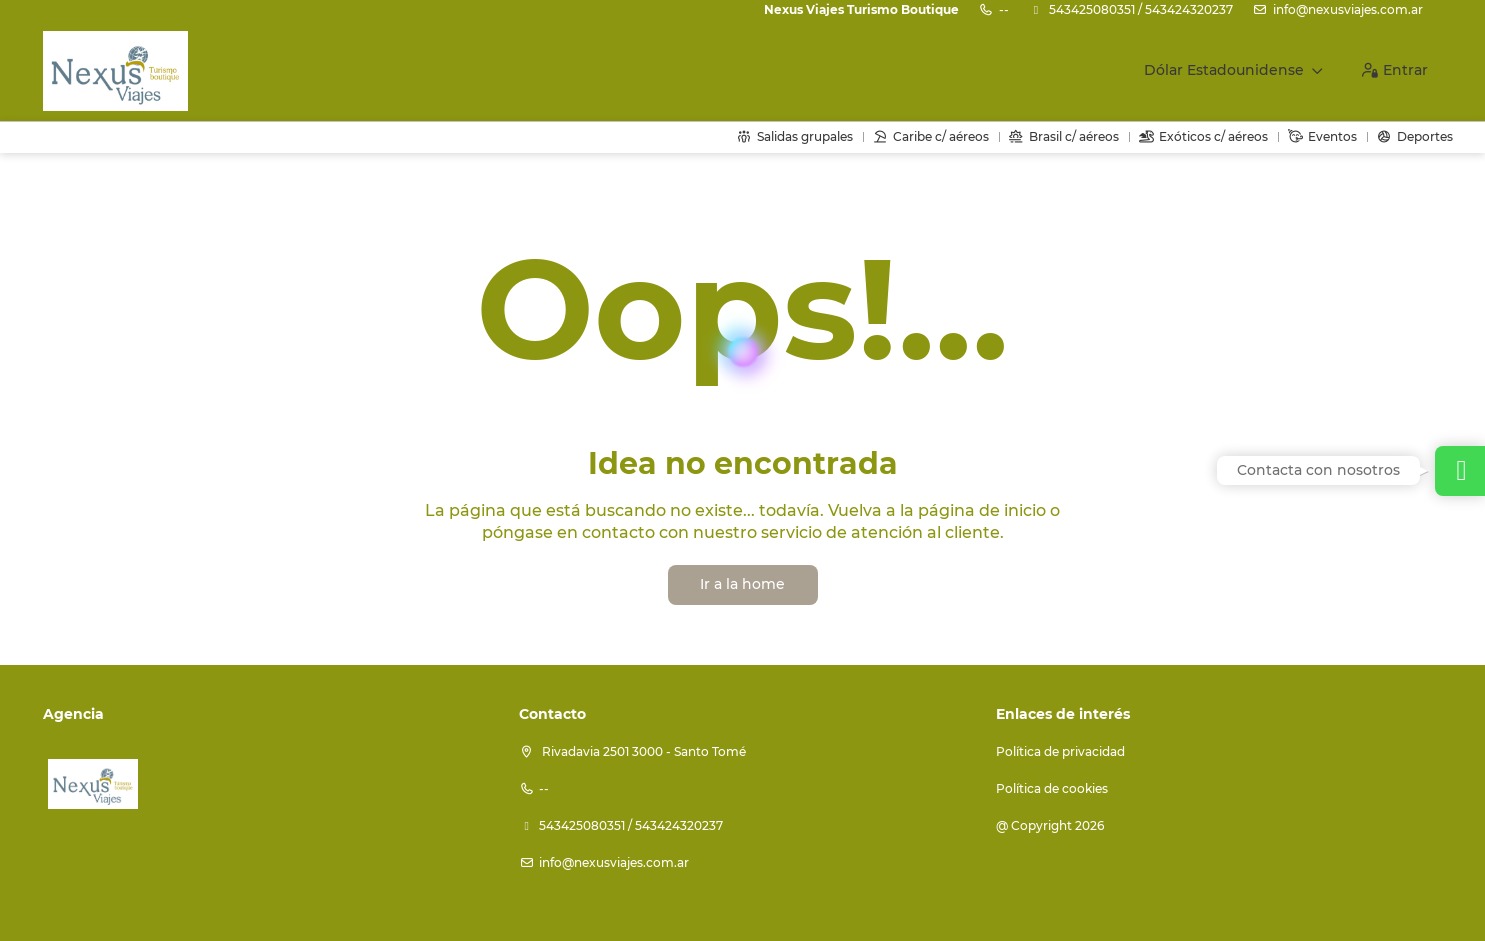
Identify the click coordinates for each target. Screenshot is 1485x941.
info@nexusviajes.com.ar (1348, 9)
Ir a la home (742, 584)
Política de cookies (1052, 788)
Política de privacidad (1060, 751)
